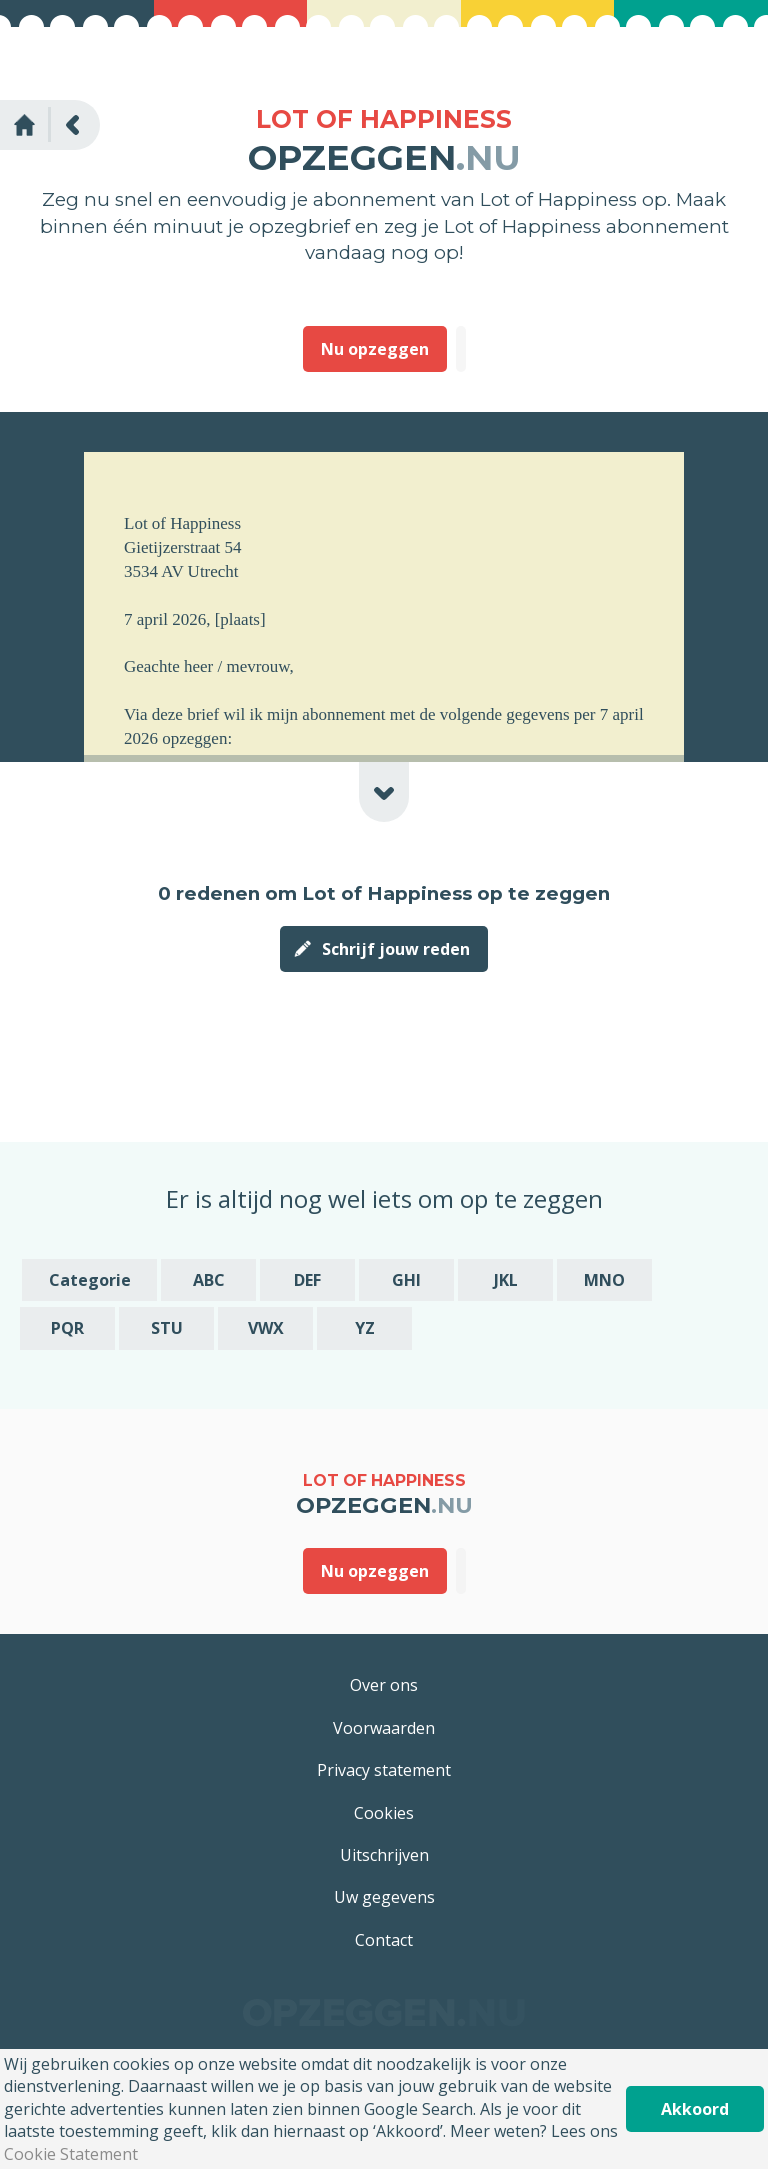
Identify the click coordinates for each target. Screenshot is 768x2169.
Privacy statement (384, 1770)
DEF (307, 1280)
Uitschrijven (384, 1855)
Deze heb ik (461, 349)
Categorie (90, 1280)
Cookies (384, 1813)
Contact (384, 1940)
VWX (266, 1328)
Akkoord (695, 2109)
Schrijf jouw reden (396, 949)
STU (167, 1328)
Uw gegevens (384, 1897)
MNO (604, 1280)
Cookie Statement (71, 2154)
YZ (365, 1328)
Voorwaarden (384, 1728)
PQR (67, 1328)
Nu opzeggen (375, 349)
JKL (506, 1280)
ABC (209, 1280)
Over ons (384, 1685)
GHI (406, 1280)
